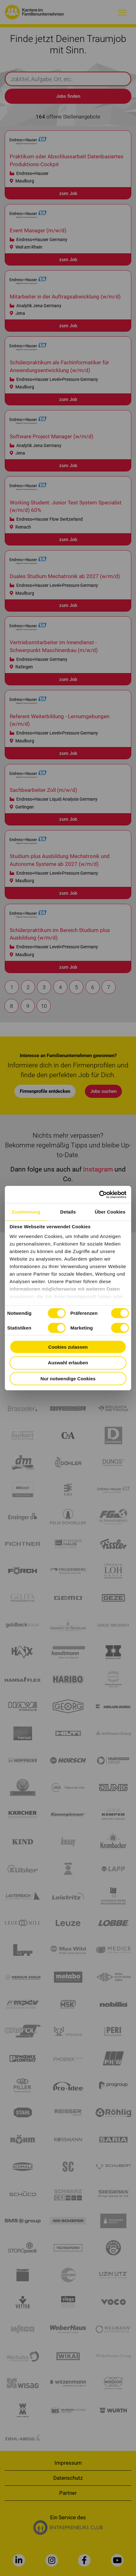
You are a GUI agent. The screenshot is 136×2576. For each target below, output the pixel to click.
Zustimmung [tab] (26, 1211)
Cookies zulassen (68, 1346)
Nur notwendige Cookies (68, 1378)
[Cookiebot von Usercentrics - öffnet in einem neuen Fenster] (99, 1194)
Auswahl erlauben (68, 1362)
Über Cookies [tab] (110, 1211)
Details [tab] (68, 1211)
